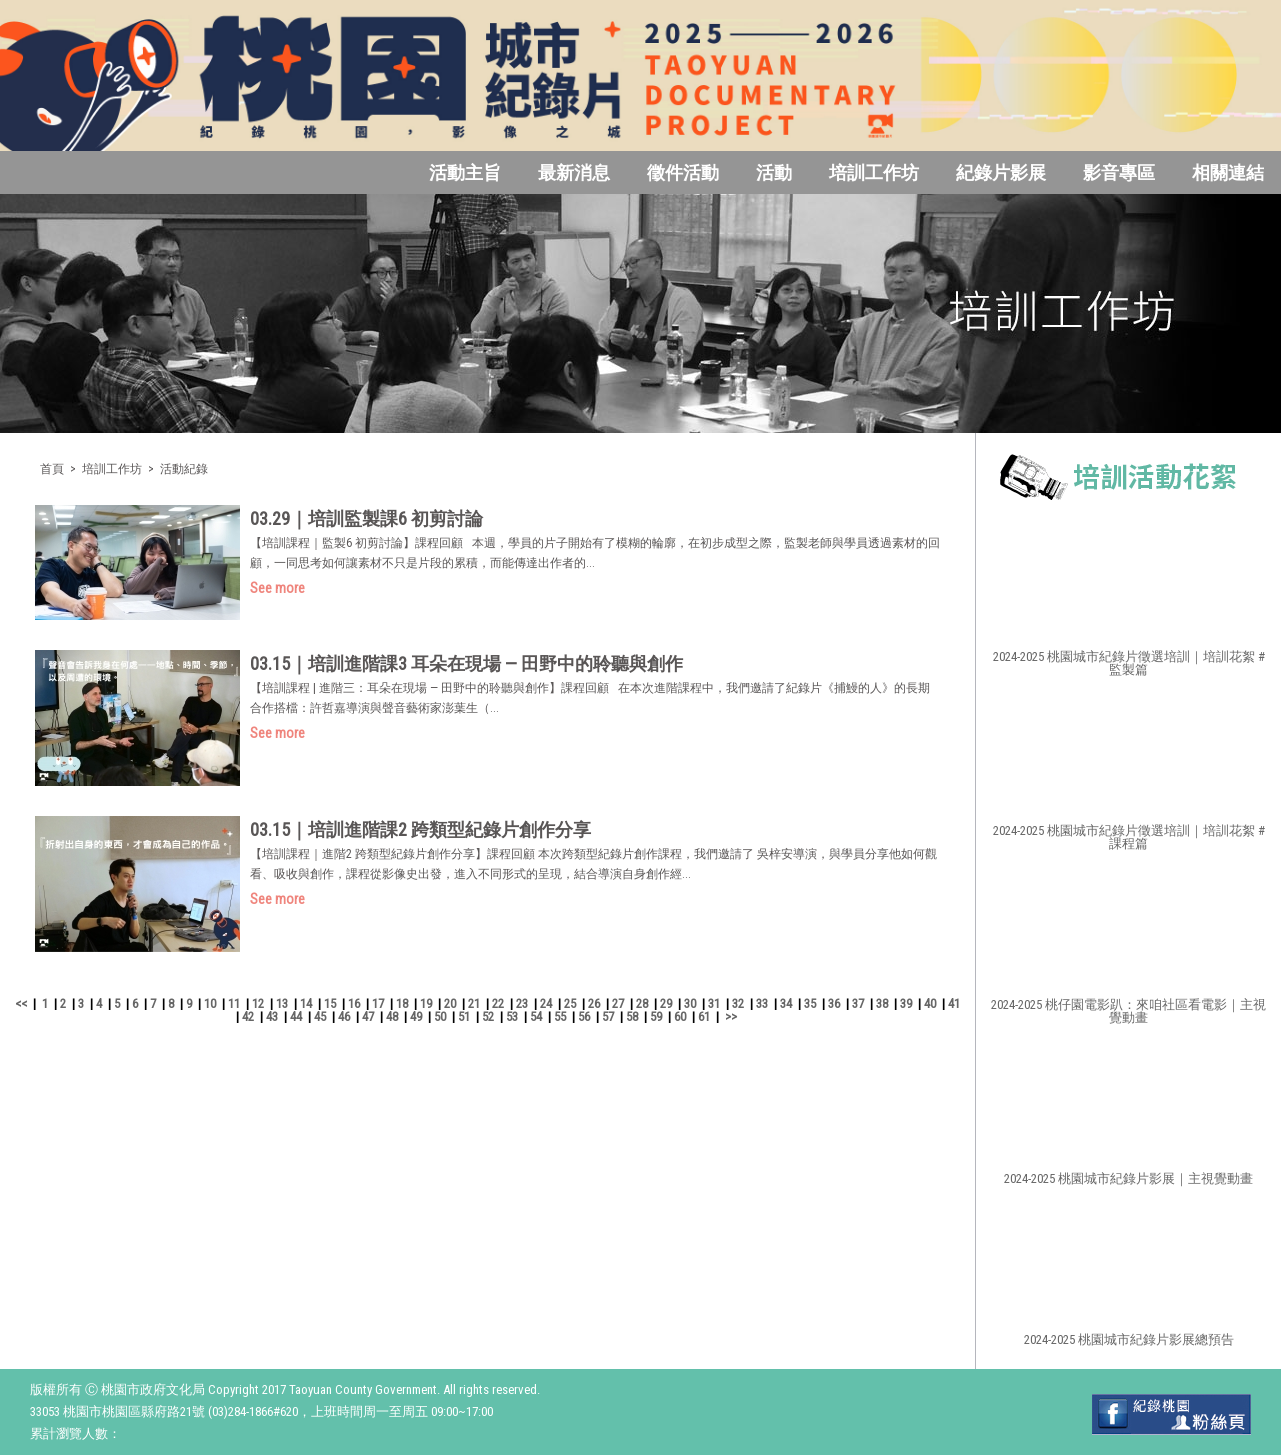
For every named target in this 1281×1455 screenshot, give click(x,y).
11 (234, 1003)
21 (474, 1003)
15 (330, 1003)
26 (594, 1003)
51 (464, 1016)
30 (690, 1003)
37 (858, 1003)
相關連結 (1228, 172)
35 (810, 1003)
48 (392, 1016)
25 (570, 1003)
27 (618, 1003)
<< (21, 1003)
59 (656, 1016)
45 (320, 1016)
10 (210, 1003)
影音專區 (1119, 172)
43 (272, 1016)
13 (282, 1003)
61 (704, 1016)
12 (258, 1003)
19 (426, 1003)
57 (608, 1016)
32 (738, 1003)
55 (560, 1016)
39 (906, 1003)
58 (632, 1016)
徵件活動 (683, 172)
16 (354, 1003)
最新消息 (574, 172)
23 (522, 1003)
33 (762, 1003)
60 (680, 1016)
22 (498, 1003)
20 (450, 1003)
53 (512, 1016)
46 (344, 1016)
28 (642, 1003)
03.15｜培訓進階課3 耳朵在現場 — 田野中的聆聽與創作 (466, 663)
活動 (774, 172)
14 (306, 1003)
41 (954, 1003)
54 (536, 1016)
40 (930, 1003)
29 (666, 1003)
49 (416, 1016)
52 (488, 1016)
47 (368, 1016)
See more (277, 588)
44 (296, 1016)
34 (786, 1003)
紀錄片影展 (1001, 172)
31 (714, 1003)
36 (834, 1003)
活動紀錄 (184, 469)
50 (440, 1016)
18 (402, 1003)
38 (882, 1003)
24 (546, 1003)
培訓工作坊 (874, 172)
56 (584, 1016)
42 (248, 1016)
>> (731, 1016)
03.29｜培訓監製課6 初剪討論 (366, 518)
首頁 (52, 469)
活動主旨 (465, 172)
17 (378, 1003)
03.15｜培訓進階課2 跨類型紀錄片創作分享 (420, 829)
